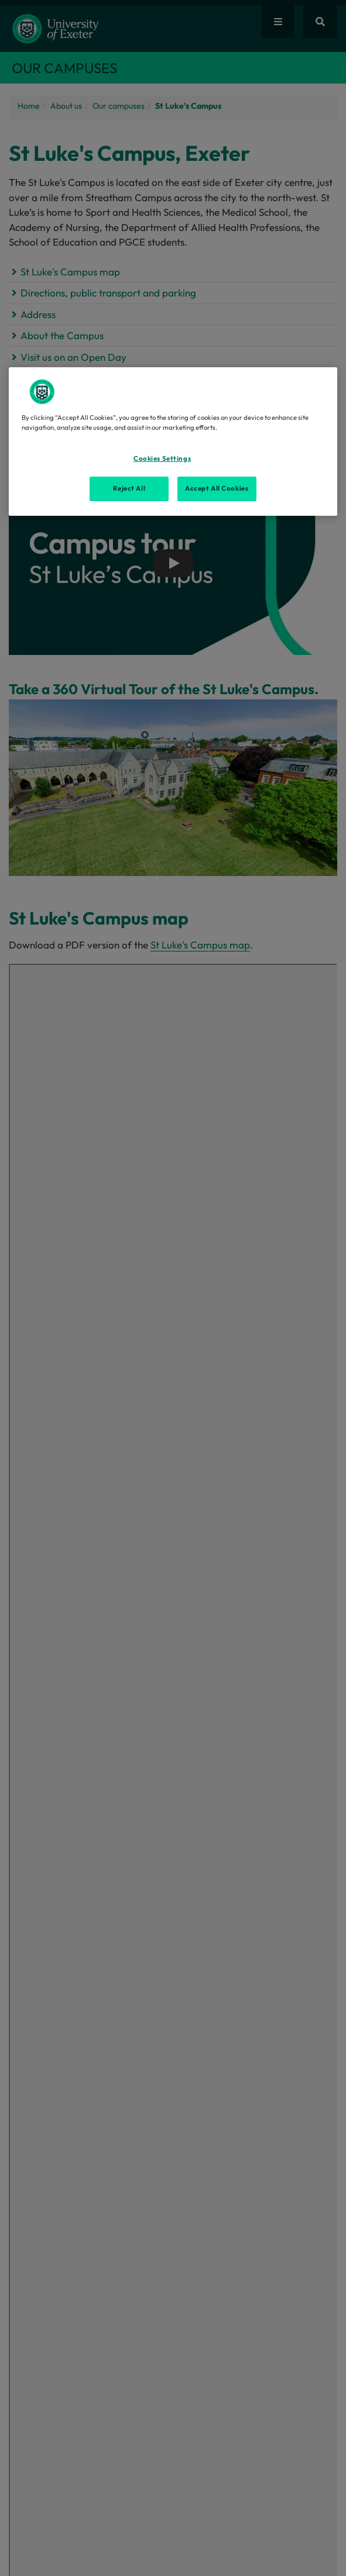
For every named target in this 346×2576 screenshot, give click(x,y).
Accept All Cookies (216, 488)
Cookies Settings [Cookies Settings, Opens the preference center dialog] (162, 458)
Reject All (129, 488)
